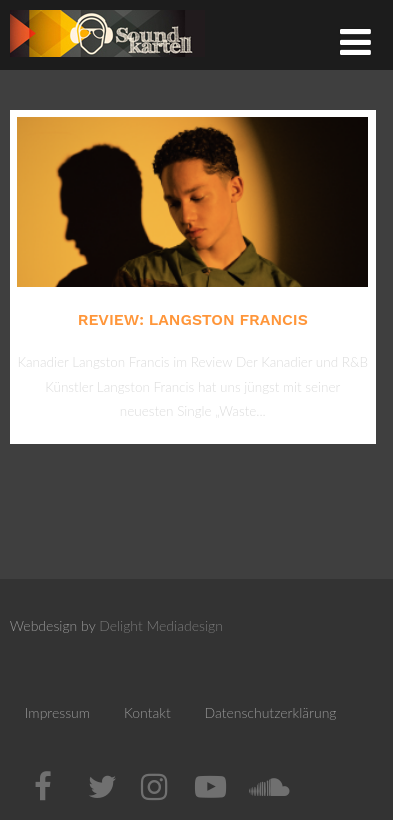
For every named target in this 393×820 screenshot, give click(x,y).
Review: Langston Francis (193, 319)
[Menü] (355, 41)
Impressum (57, 712)
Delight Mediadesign (161, 625)
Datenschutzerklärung (271, 712)
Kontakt (147, 712)
